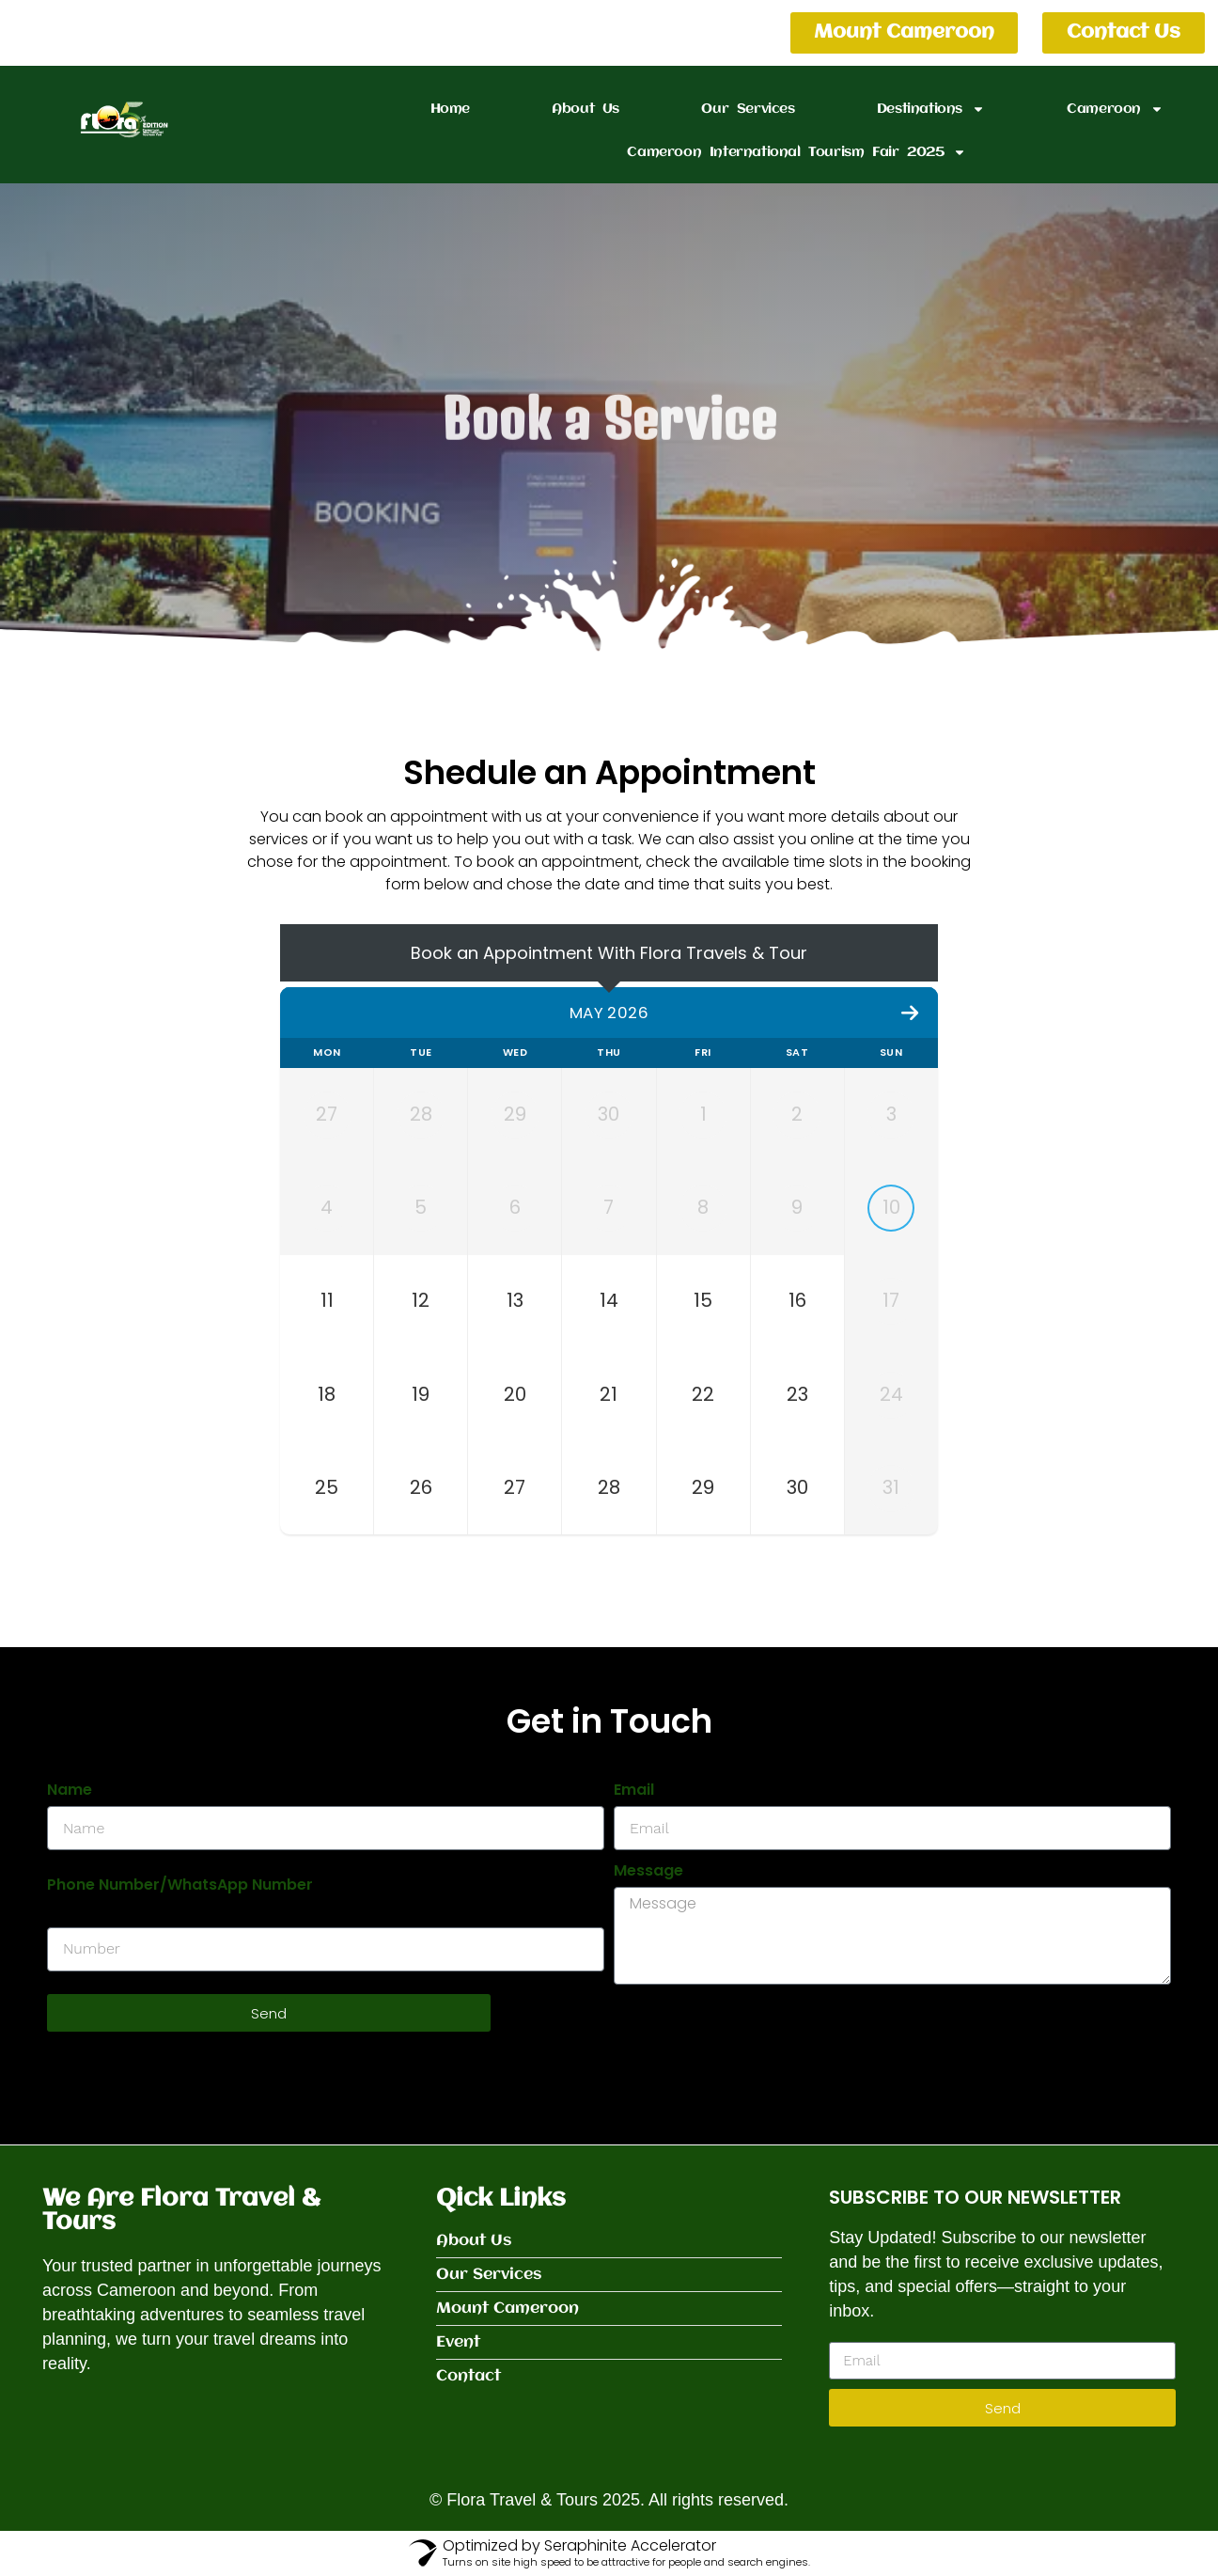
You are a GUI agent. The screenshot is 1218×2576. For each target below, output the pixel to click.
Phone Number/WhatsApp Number (180, 1884)
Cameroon (1115, 109)
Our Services (747, 109)
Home (450, 109)
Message (648, 1871)
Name (69, 1790)
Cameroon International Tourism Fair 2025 (796, 152)
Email (634, 1790)
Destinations (931, 109)
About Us (585, 109)
